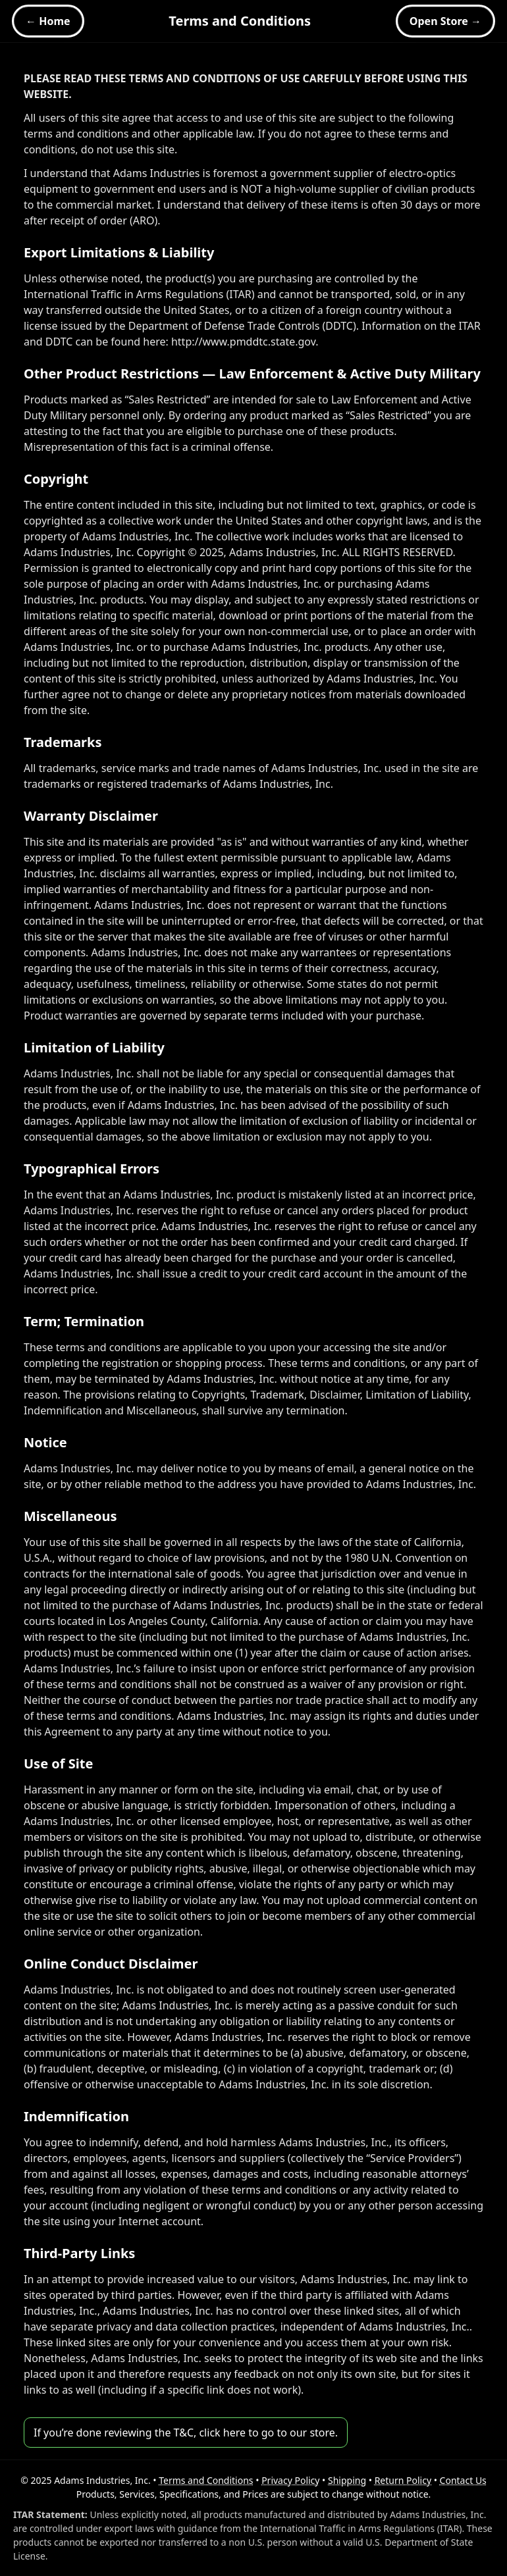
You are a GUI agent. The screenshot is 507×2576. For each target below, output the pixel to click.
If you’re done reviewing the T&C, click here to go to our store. (186, 2432)
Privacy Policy (290, 2480)
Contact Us (463, 2480)
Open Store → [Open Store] (445, 21)
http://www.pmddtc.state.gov (243, 341)
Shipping (347, 2480)
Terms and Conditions (206, 2480)
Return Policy (403, 2480)
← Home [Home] (48, 21)
